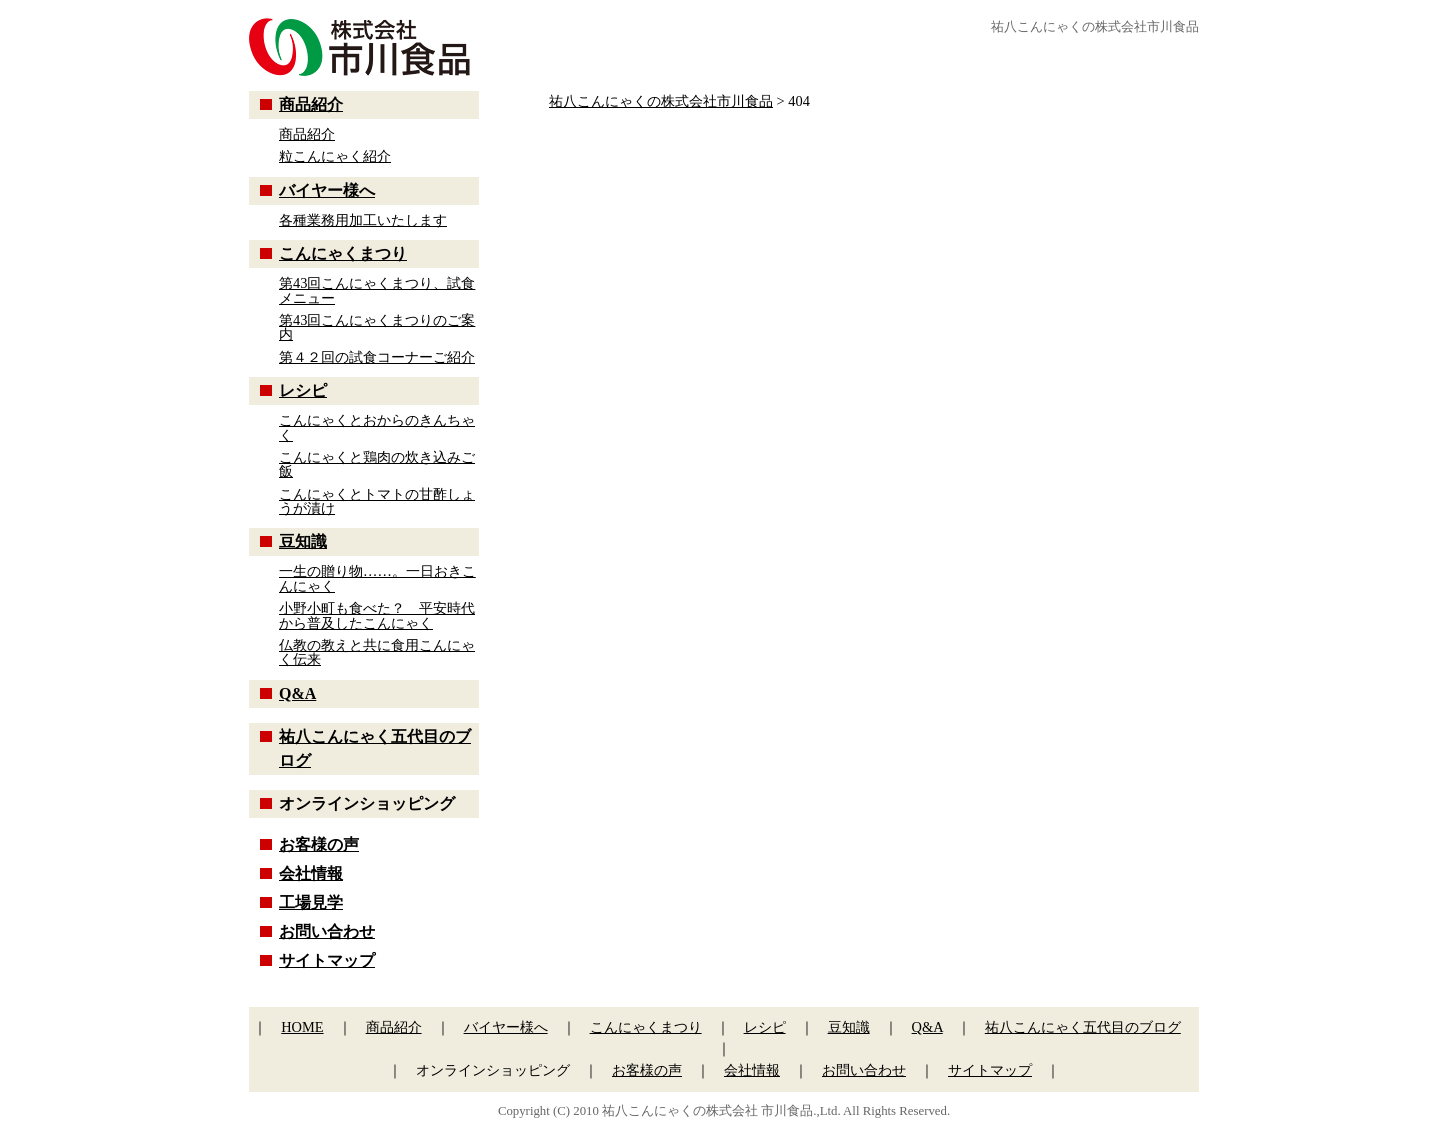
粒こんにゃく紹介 (335, 156)
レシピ (303, 390)
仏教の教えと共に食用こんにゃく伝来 (377, 652)
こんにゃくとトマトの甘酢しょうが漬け (377, 501)
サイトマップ (327, 960)
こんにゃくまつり (343, 253)
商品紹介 (311, 104)
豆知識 (303, 541)
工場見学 (311, 902)
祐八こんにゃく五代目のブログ (1083, 1027)
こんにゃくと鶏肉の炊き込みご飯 (377, 464)
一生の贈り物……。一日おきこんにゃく (377, 578)
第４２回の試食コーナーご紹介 (377, 357)
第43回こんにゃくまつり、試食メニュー (377, 290)
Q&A (297, 693)
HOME (302, 1027)
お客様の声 (319, 844)
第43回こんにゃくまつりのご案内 (377, 327)
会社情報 (311, 873)
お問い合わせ (327, 931)
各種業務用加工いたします (363, 220)
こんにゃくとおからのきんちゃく (377, 427)
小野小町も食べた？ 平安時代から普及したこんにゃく (377, 615)
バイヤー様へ (327, 190)
